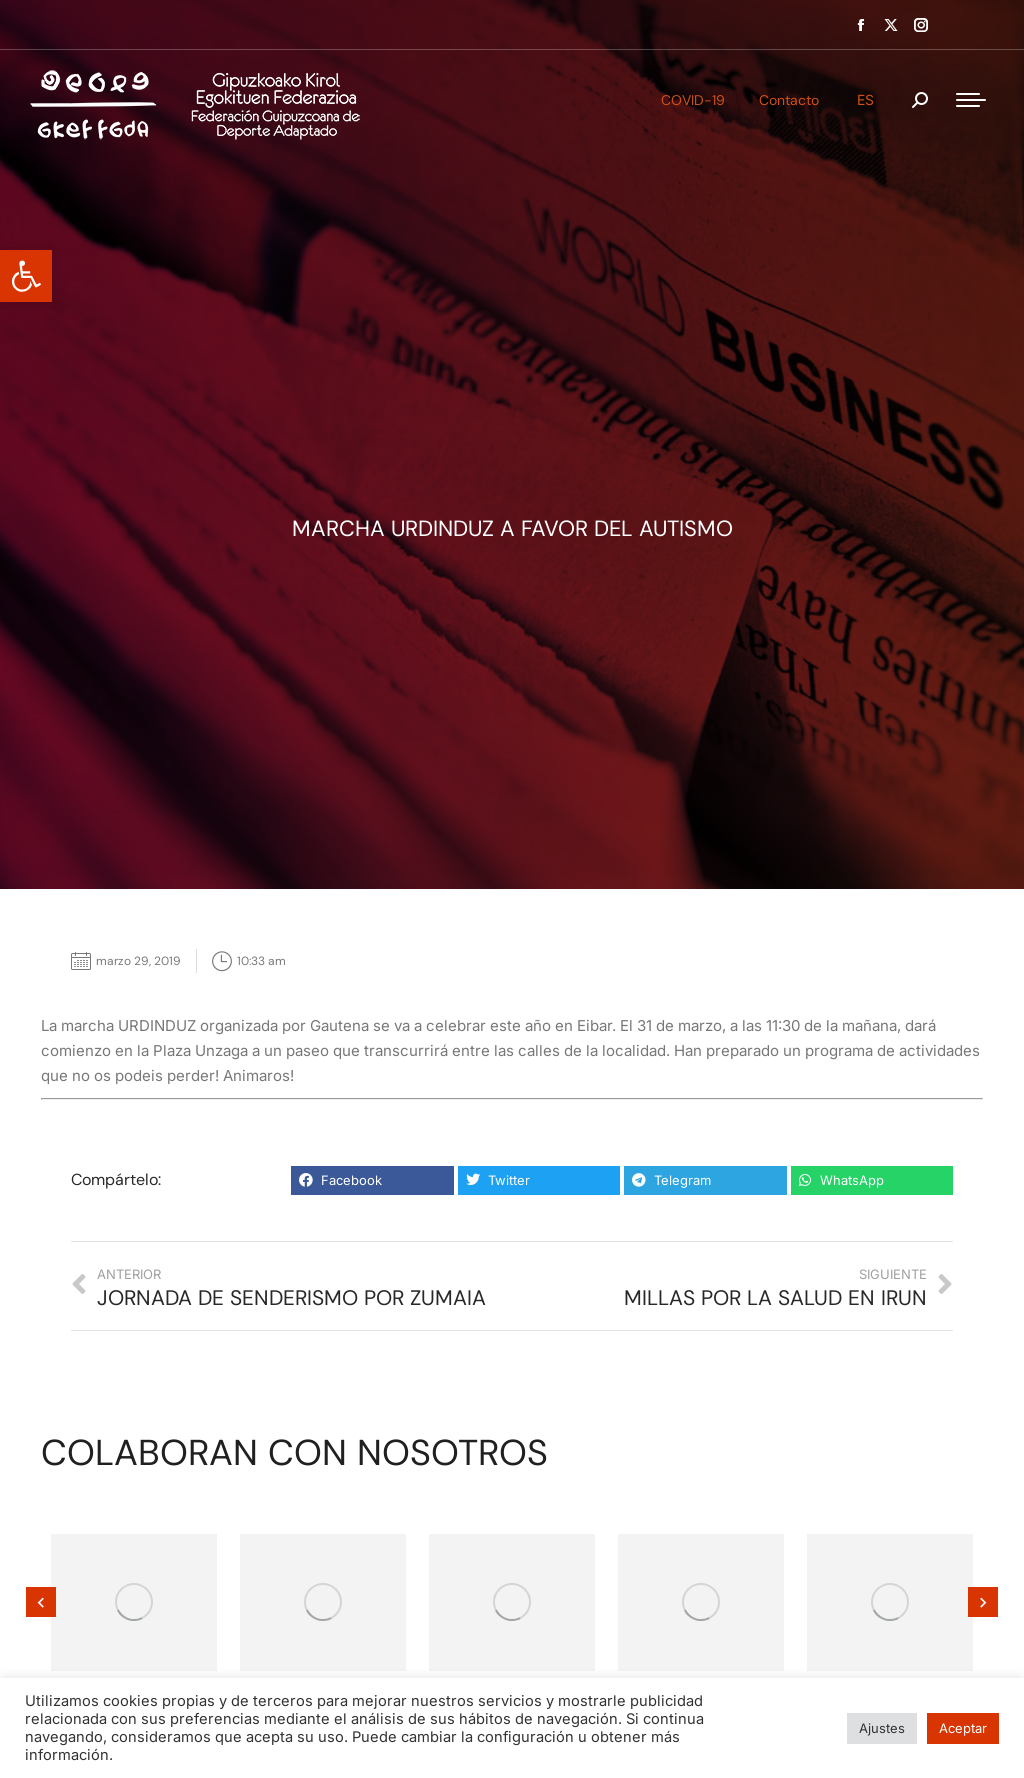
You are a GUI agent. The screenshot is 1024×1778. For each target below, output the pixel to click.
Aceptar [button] (963, 1728)
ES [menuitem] (865, 99)
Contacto (789, 100)
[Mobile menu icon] (971, 100)
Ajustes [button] (882, 1728)
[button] (26, 276)
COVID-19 (693, 100)
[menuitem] (865, 100)
